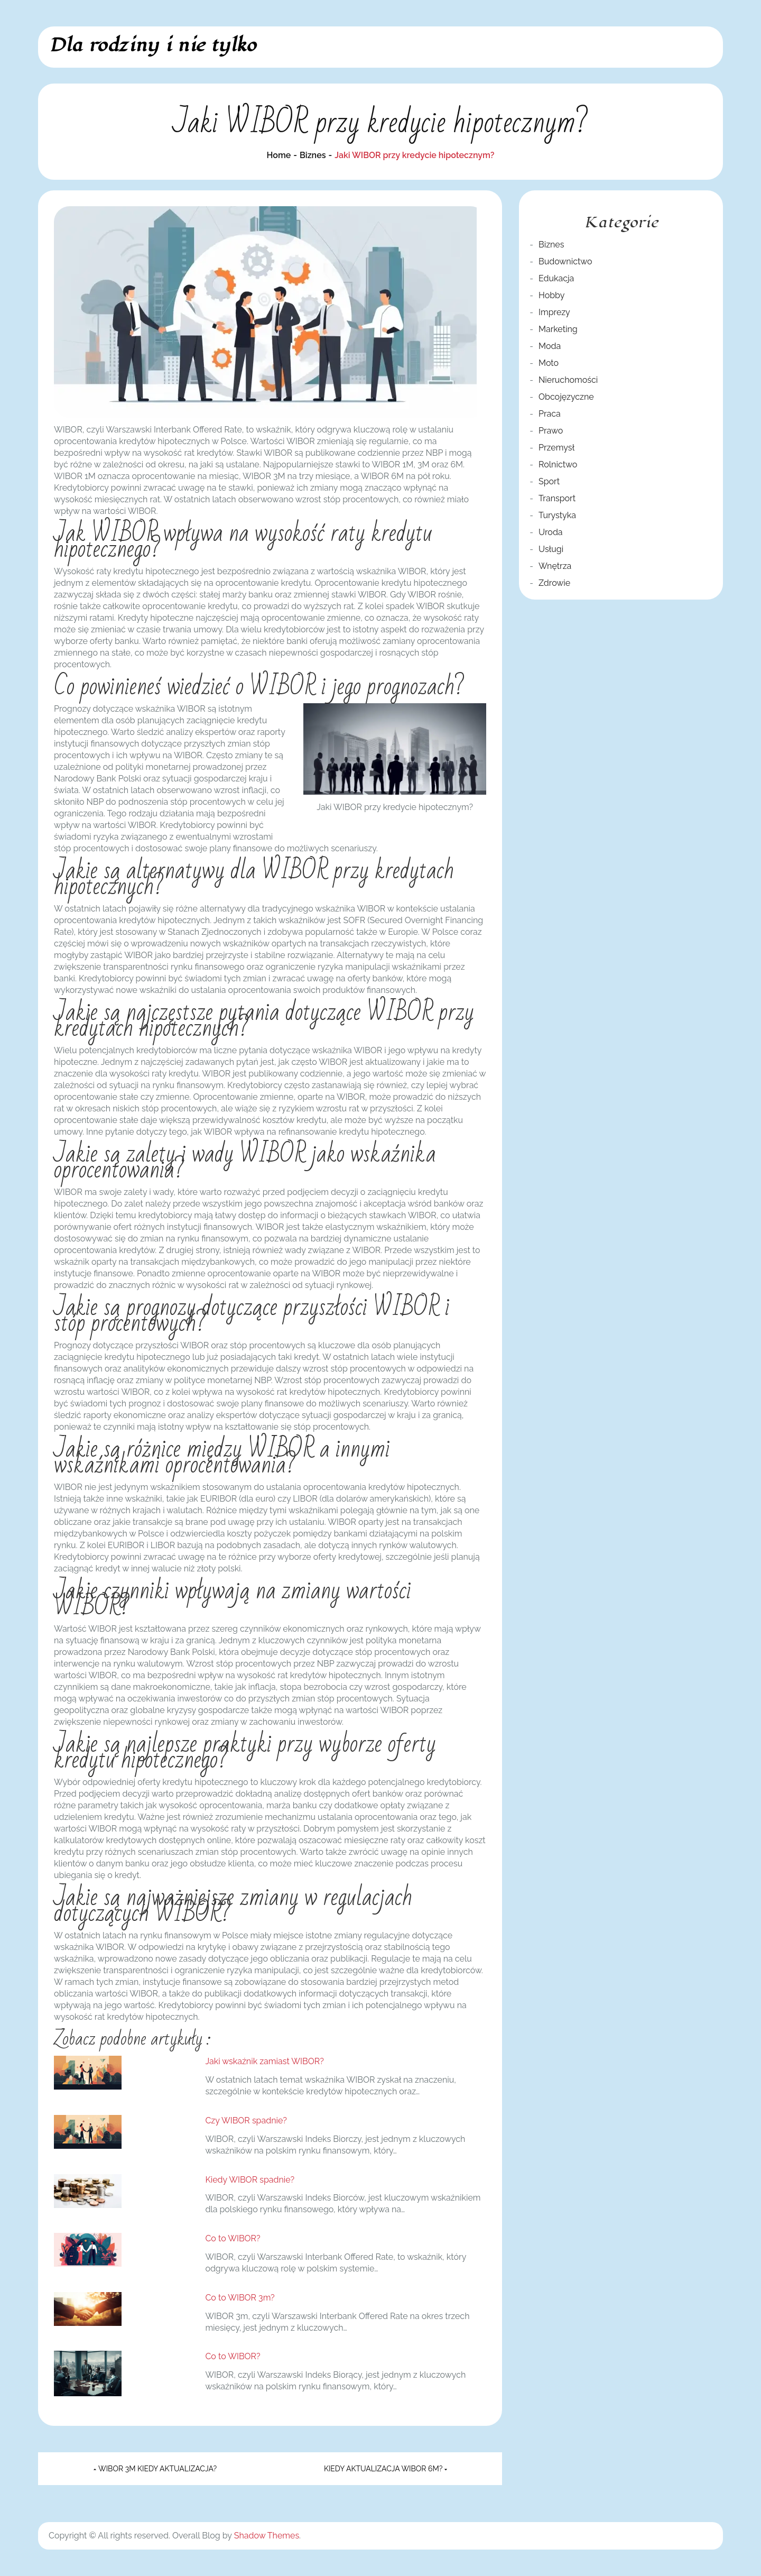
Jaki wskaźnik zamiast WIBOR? (264, 2061)
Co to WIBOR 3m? (239, 2298)
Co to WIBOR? (232, 2238)
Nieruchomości (568, 380)
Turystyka (557, 515)
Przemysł (556, 448)
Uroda (551, 532)
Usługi (551, 549)
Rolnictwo (558, 464)
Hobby (551, 295)
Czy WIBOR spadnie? (245, 2120)
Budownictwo (565, 261)
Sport (549, 481)
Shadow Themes (266, 2536)
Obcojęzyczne (566, 397)
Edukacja (556, 278)
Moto (549, 363)
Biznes (551, 245)
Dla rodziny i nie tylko (152, 45)
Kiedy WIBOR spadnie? (249, 2180)
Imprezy (554, 312)
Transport (557, 498)
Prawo (551, 431)
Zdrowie (554, 583)
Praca (550, 414)
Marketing (558, 329)
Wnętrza (555, 566)
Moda (550, 346)
